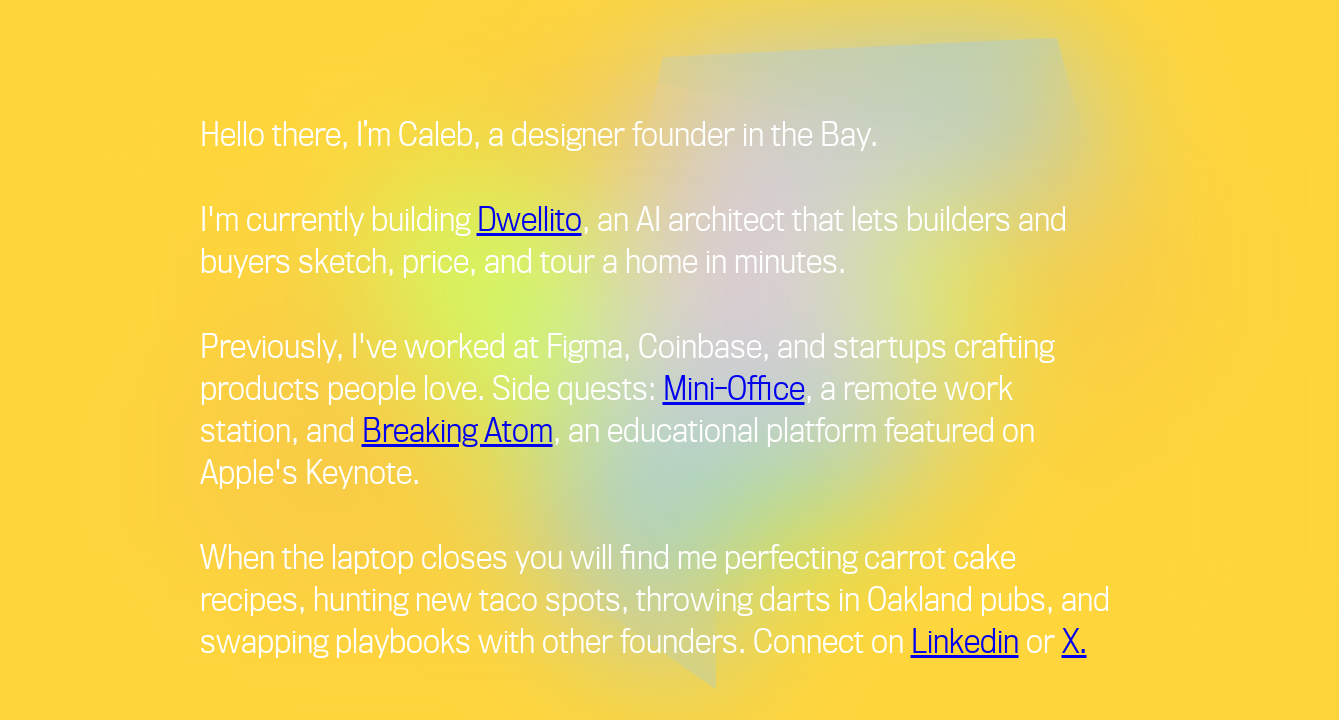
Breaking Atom (457, 429)
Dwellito (529, 218)
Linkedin (965, 640)
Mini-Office (734, 387)
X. (1074, 640)
